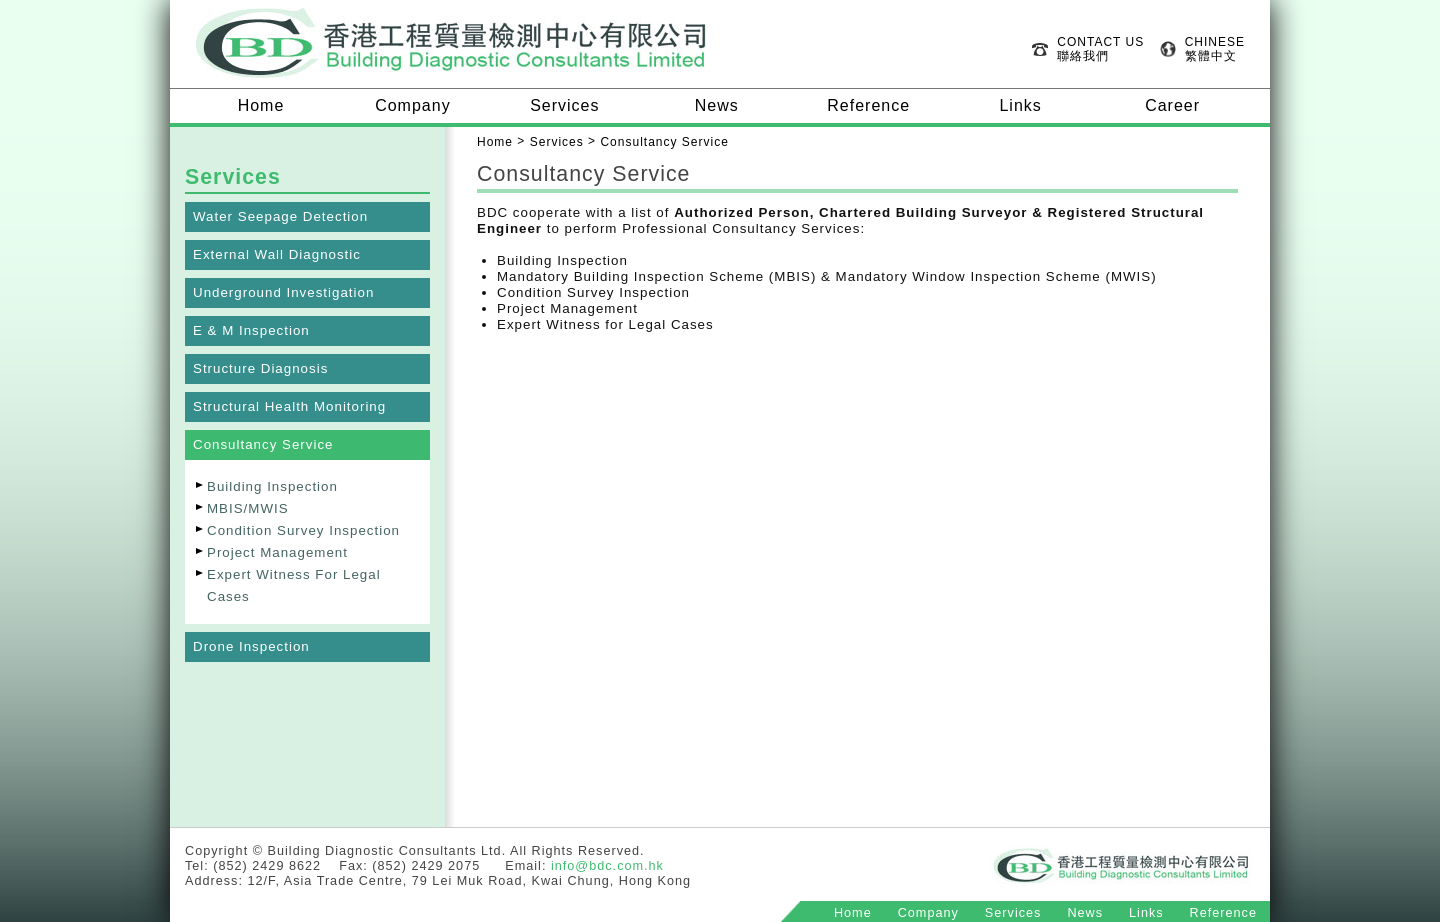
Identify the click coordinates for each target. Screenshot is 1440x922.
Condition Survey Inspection (303, 530)
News (717, 105)
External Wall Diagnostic (277, 254)
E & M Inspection (251, 330)
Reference (868, 105)
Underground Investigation (283, 292)
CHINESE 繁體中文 (1215, 49)
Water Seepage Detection (280, 216)
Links (1020, 105)
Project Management (277, 552)
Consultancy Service (263, 444)
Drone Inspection (251, 646)
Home (261, 105)
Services (564, 105)
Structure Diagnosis (260, 368)
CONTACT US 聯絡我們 (1100, 49)
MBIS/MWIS (248, 508)
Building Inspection (272, 486)
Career (1172, 105)
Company (412, 105)
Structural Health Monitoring (289, 406)
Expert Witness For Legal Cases (294, 585)
